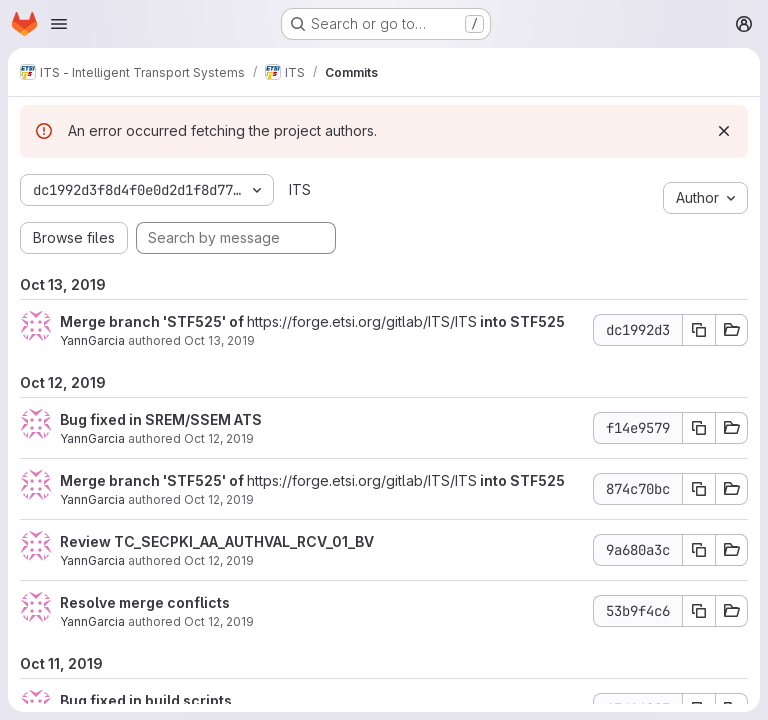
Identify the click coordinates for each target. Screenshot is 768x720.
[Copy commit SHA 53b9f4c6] (699, 611)
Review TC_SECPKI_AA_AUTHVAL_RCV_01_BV (217, 541)
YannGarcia (92, 340)
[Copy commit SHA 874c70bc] (699, 489)
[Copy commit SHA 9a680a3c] (699, 550)
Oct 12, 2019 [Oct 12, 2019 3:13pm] (219, 499)
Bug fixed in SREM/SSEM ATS (161, 419)
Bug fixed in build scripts (146, 700)
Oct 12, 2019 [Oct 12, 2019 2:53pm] (219, 621)
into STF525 (521, 321)
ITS (300, 189)
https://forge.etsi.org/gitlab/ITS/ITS (362, 321)
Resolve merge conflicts (145, 602)
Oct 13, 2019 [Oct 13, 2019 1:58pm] (219, 340)
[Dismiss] (724, 131)
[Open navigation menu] (59, 24)
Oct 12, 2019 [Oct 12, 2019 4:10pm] (219, 438)
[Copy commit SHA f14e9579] (699, 428)
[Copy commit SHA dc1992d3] (699, 330)
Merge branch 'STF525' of (153, 321)
